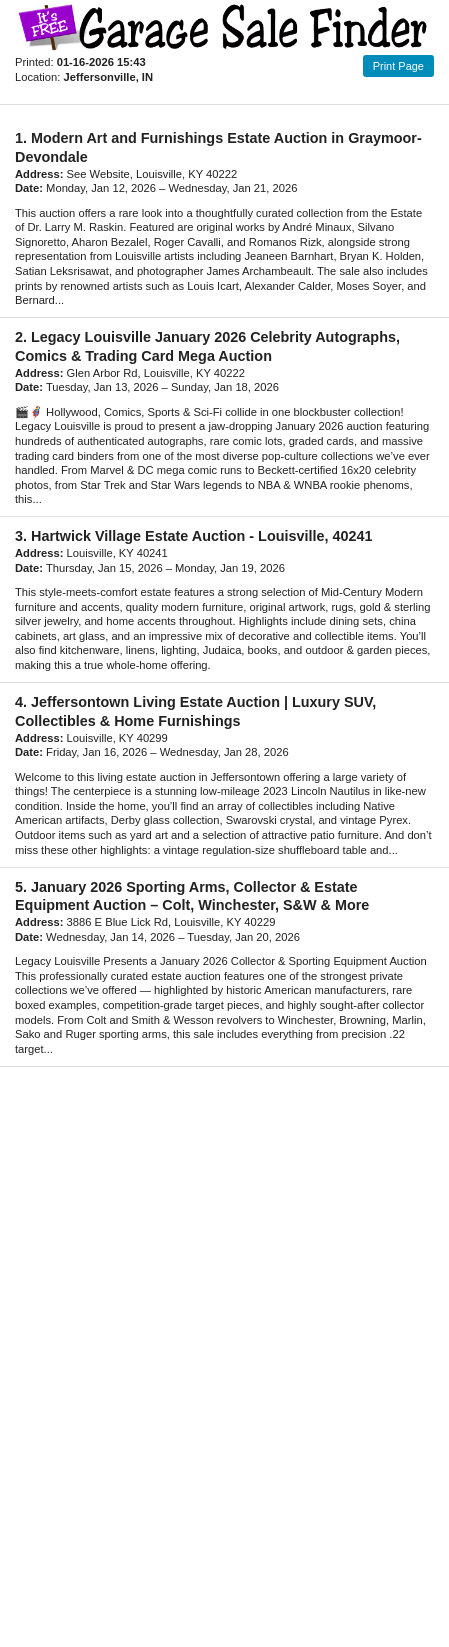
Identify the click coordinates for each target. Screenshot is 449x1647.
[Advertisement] (224, 1346)
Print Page (398, 66)
